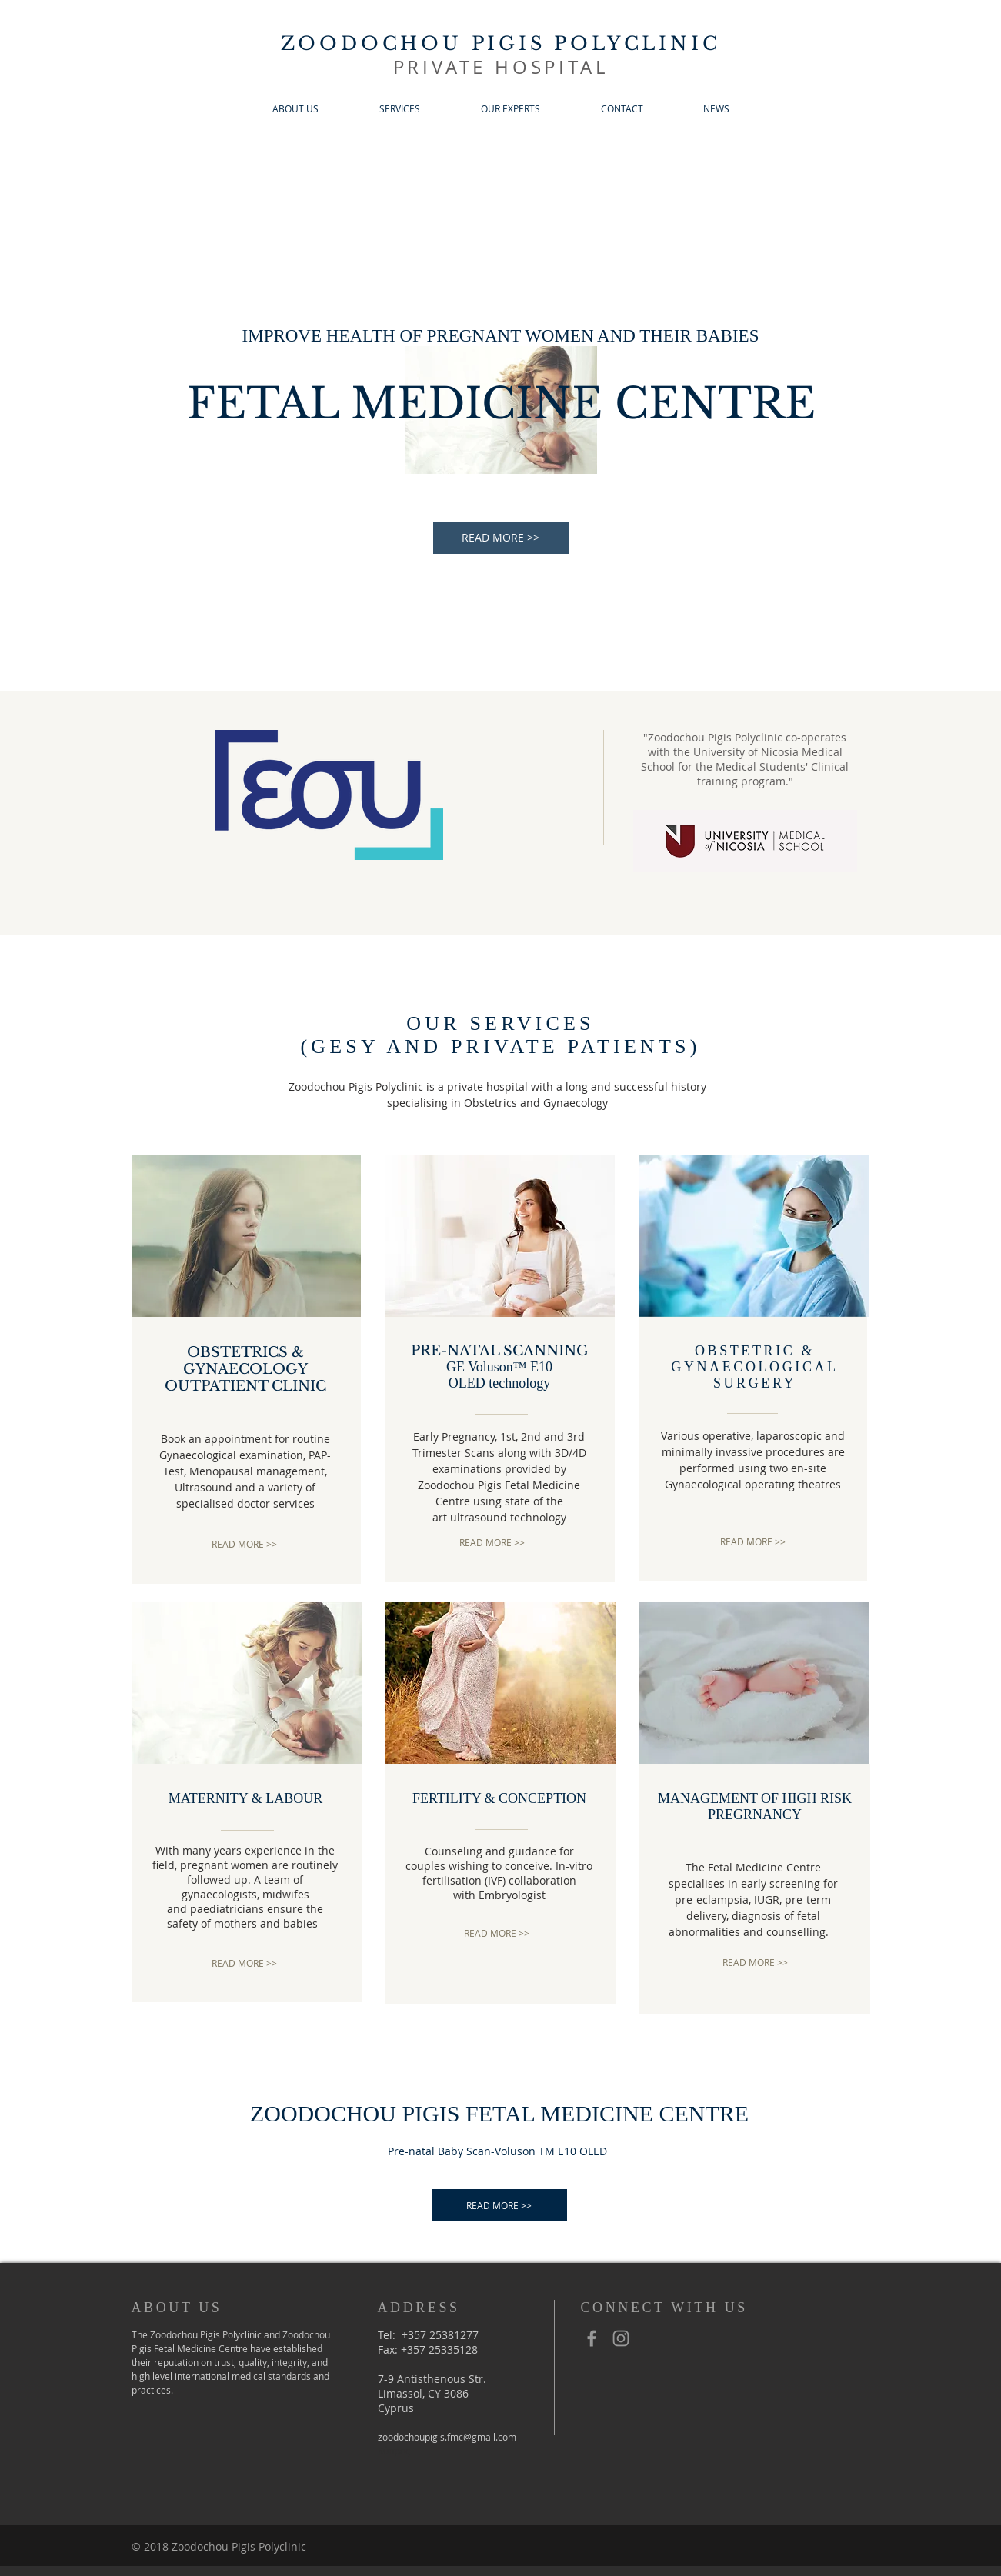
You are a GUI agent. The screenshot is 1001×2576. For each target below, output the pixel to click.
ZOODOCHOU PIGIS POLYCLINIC (501, 43)
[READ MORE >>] (501, 538)
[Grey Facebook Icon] (591, 2338)
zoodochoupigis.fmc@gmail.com (447, 2437)
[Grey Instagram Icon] (621, 2338)
